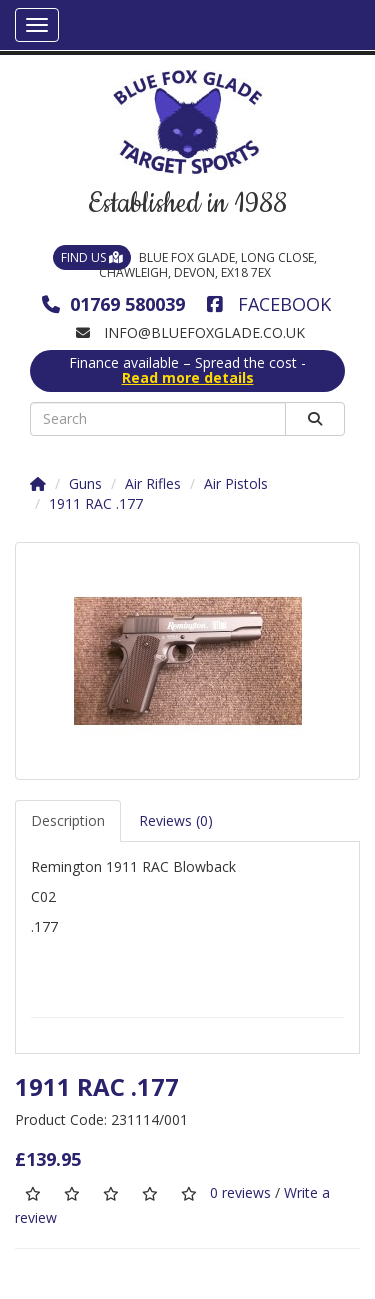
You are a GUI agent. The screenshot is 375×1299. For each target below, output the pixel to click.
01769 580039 (113, 304)
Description (68, 820)
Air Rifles (153, 483)
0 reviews (240, 1192)
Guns (85, 483)
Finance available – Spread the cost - (187, 370)
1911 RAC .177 (96, 503)
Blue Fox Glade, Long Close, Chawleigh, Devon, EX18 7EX (185, 265)
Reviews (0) (176, 820)
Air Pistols (236, 483)
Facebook (269, 304)
